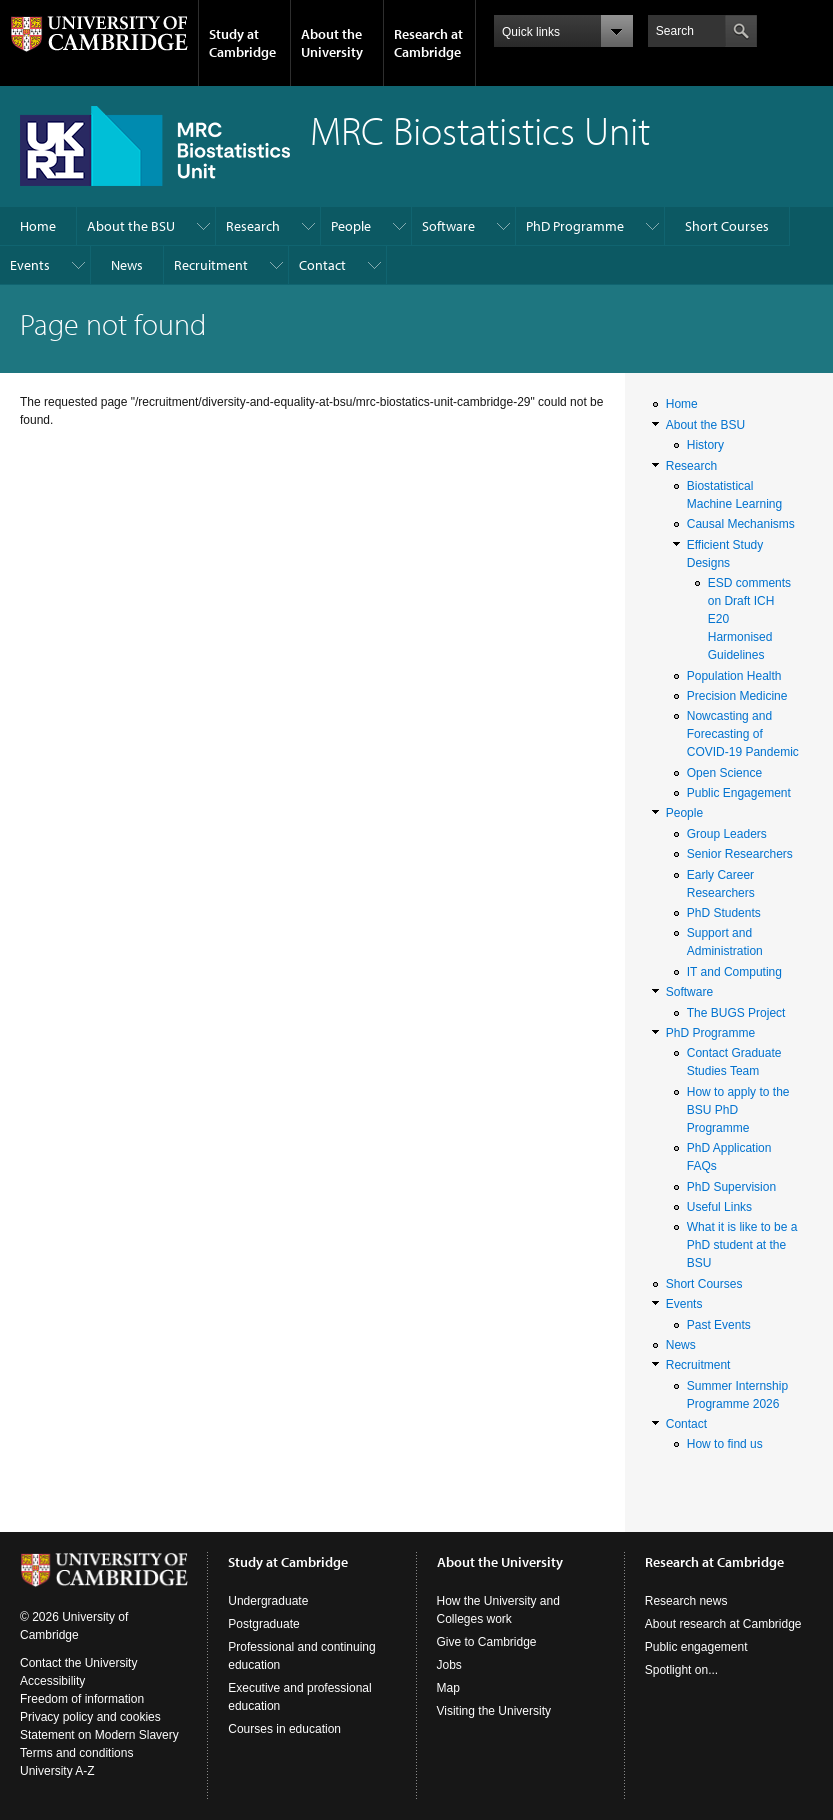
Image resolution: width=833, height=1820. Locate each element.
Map (448, 1688)
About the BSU (131, 226)
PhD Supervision (731, 1187)
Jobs (449, 1665)
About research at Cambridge (723, 1624)
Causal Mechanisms (741, 524)
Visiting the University (494, 1711)
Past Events (719, 1325)
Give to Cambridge (487, 1642)
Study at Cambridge (242, 43)
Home (38, 226)
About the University (332, 43)
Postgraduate (263, 1624)
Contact (322, 265)
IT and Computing (734, 972)
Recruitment (211, 265)
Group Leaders (727, 834)
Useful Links (719, 1207)
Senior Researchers (740, 854)
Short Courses (727, 226)
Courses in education (284, 1729)
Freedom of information (82, 1699)
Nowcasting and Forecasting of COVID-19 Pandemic (743, 734)
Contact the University (78, 1663)
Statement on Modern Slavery (99, 1735)
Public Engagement (739, 793)
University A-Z (57, 1771)
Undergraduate (268, 1601)
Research (253, 226)
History (705, 445)
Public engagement (696, 1647)
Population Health (734, 676)
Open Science (724, 773)
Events (30, 265)
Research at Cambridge (428, 43)
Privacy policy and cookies (90, 1717)
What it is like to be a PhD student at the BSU (742, 1245)
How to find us (725, 1444)
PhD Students (724, 913)
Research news (686, 1601)
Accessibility (52, 1681)
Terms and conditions (76, 1753)
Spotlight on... (681, 1670)
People (351, 226)
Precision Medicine (737, 696)
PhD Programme (575, 226)
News (127, 265)
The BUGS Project (736, 1013)
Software (448, 226)
